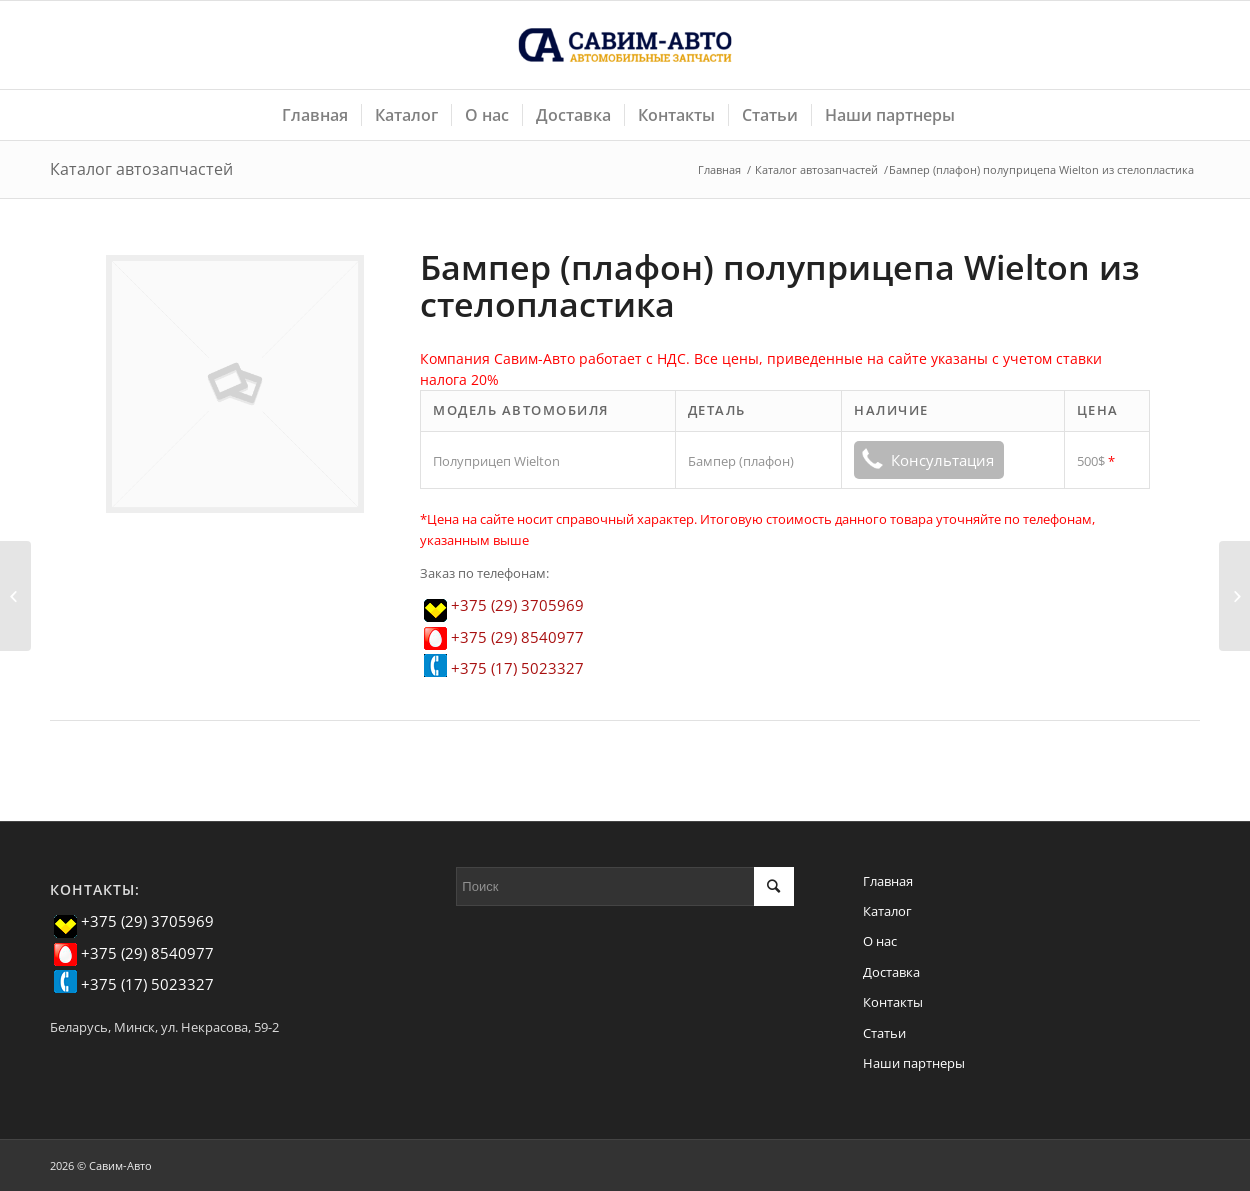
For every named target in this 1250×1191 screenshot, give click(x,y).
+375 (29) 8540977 (517, 637)
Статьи (884, 1033)
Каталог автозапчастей (141, 169)
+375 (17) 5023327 (517, 668)
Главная (719, 169)
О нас (880, 941)
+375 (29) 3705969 (517, 605)
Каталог (887, 911)
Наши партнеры (914, 1063)
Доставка (891, 972)
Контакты (893, 1002)
